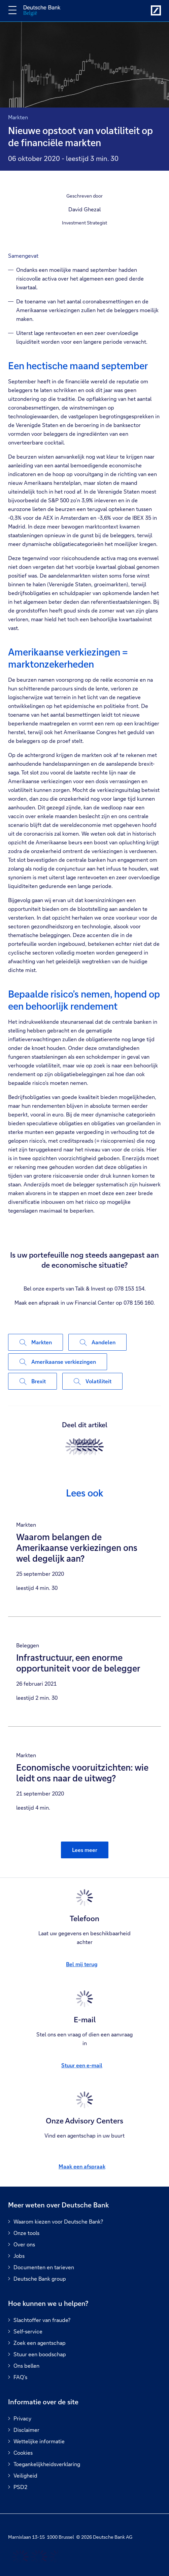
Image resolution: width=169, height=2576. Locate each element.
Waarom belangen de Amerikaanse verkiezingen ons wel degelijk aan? (76, 1548)
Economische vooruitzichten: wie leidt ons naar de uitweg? (82, 1773)
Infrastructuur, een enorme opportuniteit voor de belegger (78, 1663)
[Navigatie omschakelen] (12, 10)
